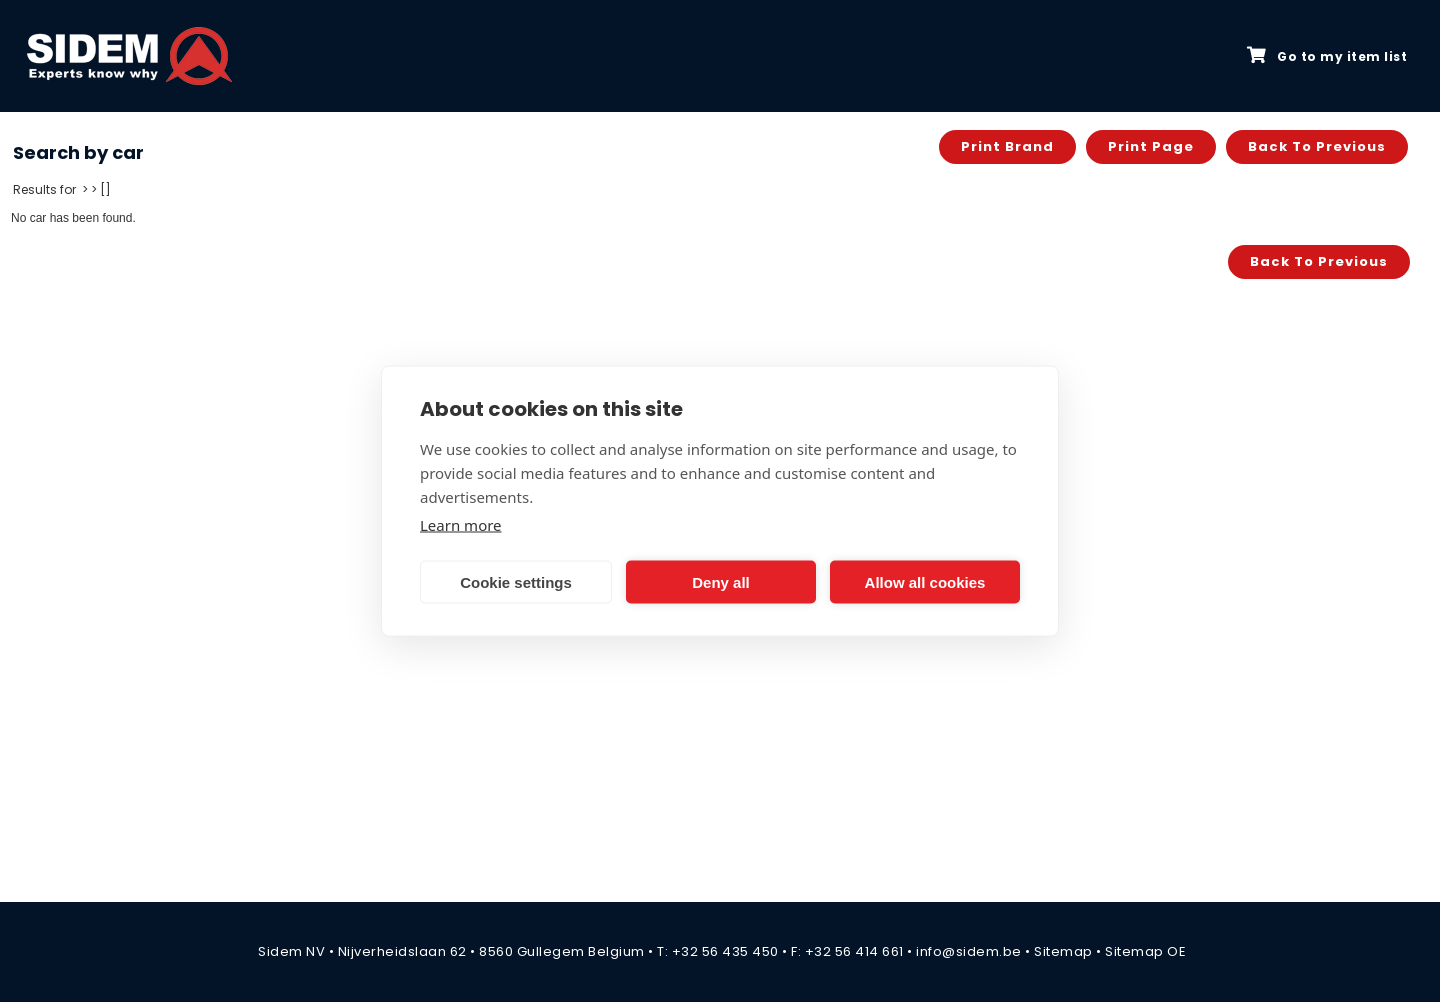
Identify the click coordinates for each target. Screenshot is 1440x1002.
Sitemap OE (1145, 951)
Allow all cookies (925, 581)
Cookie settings (516, 581)
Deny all (721, 581)
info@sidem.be (969, 951)
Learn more (461, 525)
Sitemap (1063, 951)
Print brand (1007, 146)
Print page (1151, 146)
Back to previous (1317, 146)
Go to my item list (1327, 56)
